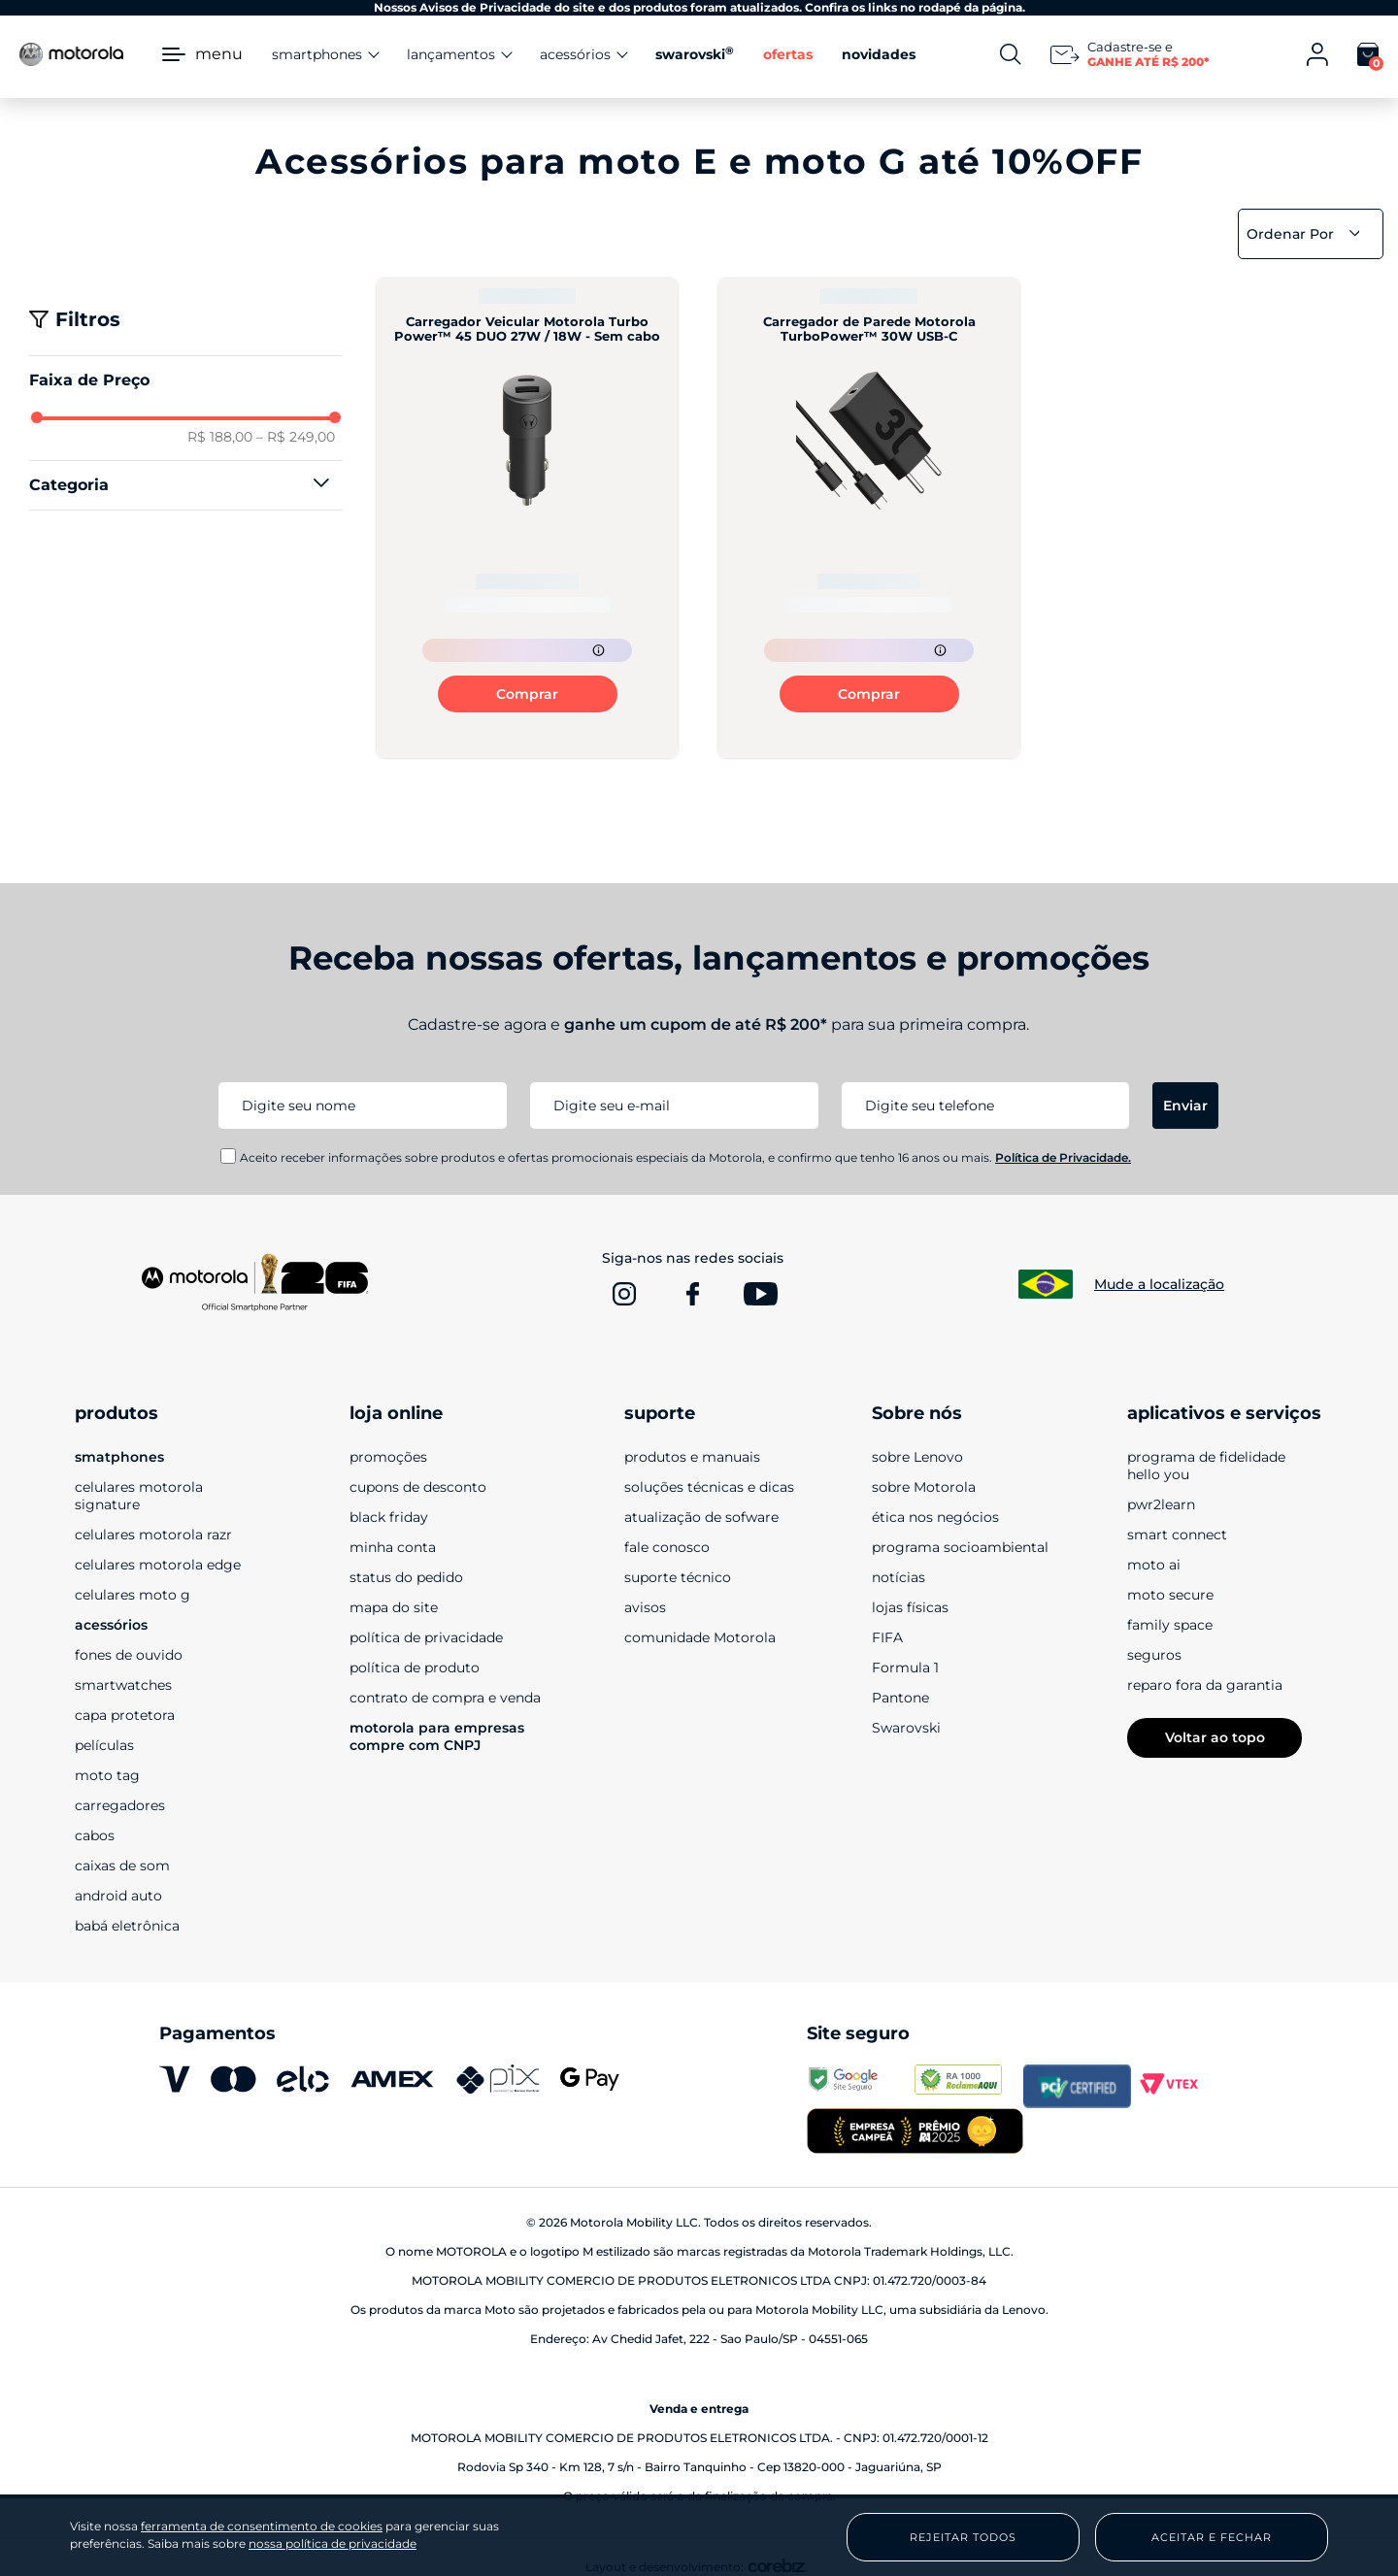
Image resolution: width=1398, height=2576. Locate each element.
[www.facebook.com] (692, 1293)
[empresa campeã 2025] (914, 2133)
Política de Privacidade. (1063, 1157)
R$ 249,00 (295, 437)
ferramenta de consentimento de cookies (262, 2526)
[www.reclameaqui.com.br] (968, 2085)
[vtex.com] (1185, 2085)
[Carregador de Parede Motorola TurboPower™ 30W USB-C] (868, 518)
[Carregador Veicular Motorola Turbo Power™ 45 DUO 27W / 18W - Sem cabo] (527, 518)
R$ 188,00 (219, 437)
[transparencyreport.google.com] (861, 2085)
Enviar (1185, 1105)
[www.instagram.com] (624, 1293)
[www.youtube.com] (760, 1293)
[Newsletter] (1132, 54)
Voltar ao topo (1215, 1737)
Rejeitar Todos (963, 2537)
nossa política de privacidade (332, 2543)
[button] (186, 485)
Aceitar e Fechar (1211, 2537)
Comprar (527, 694)
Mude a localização (1159, 1284)
